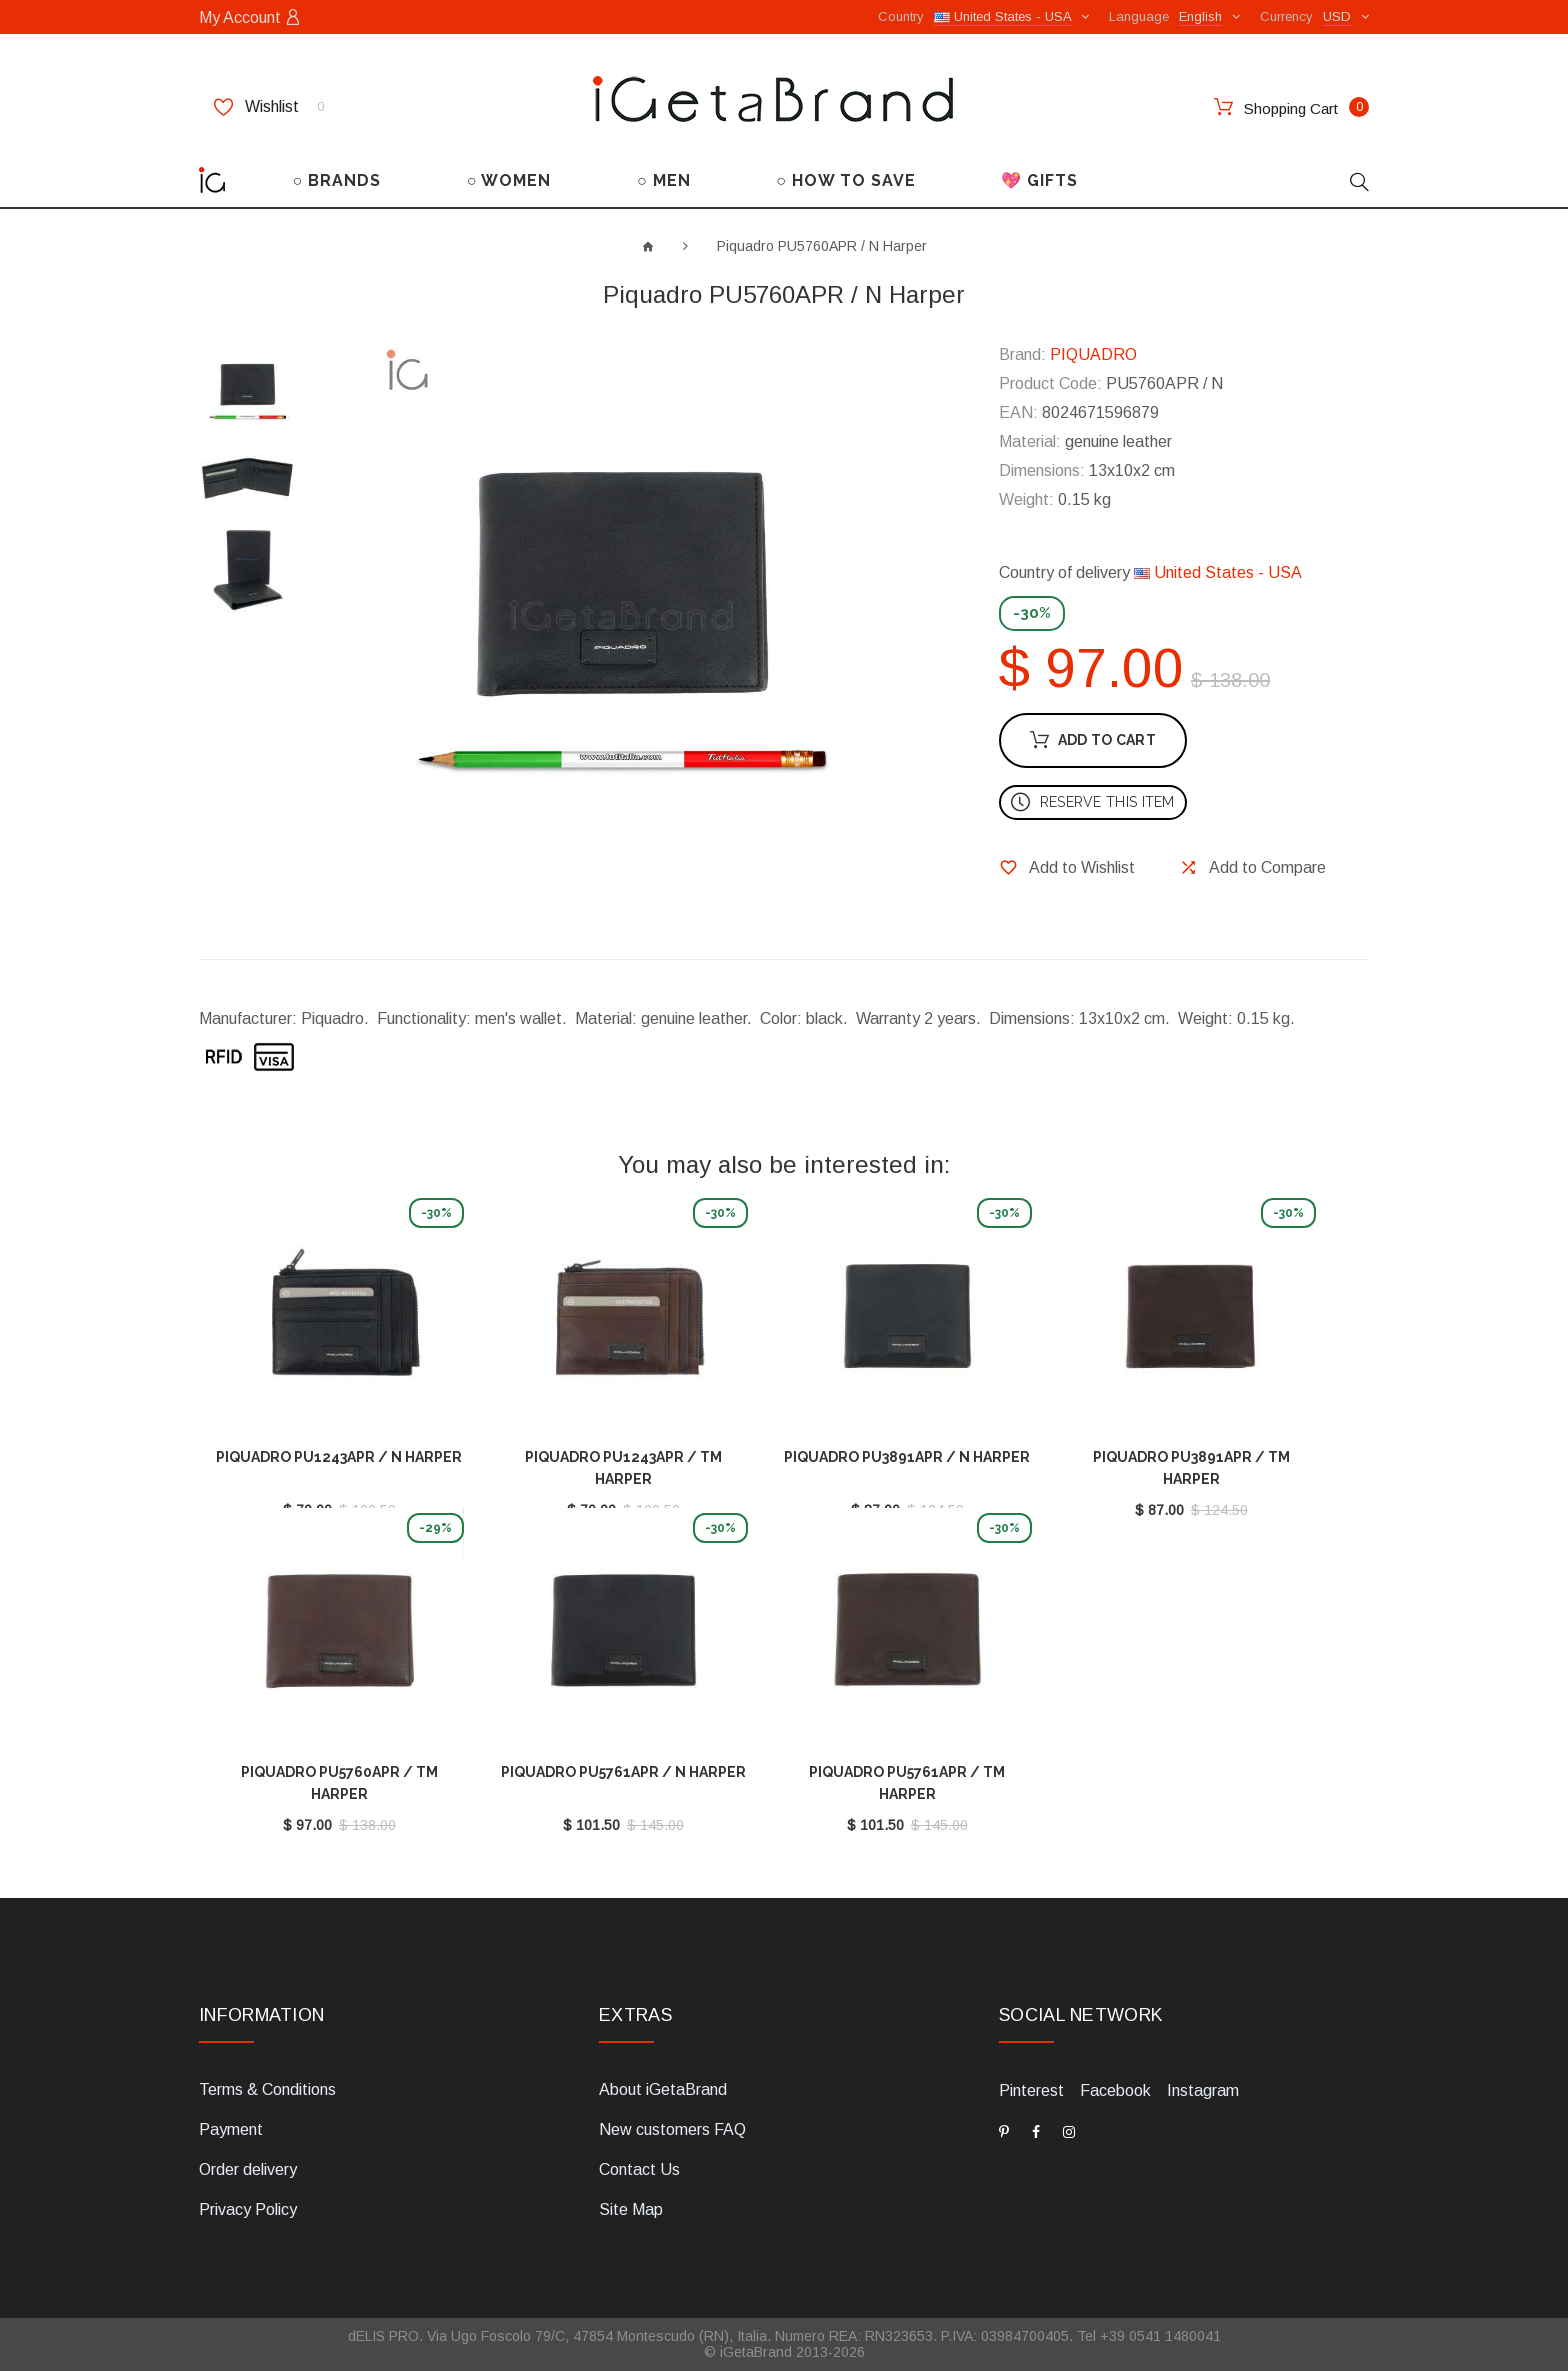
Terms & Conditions (267, 2089)
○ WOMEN (509, 180)
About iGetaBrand (663, 2089)
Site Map (631, 2209)
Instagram (1203, 2090)
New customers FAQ (672, 2129)
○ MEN (664, 180)
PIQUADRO (1093, 354)
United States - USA (1218, 572)
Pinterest (1031, 2090)
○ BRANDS (337, 180)
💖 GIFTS (1039, 180)
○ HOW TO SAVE (846, 180)
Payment (231, 2129)
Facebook (1115, 2090)
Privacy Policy (248, 2209)
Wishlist (269, 107)
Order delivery (248, 2169)
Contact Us (639, 2169)
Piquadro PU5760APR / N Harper (822, 246)
